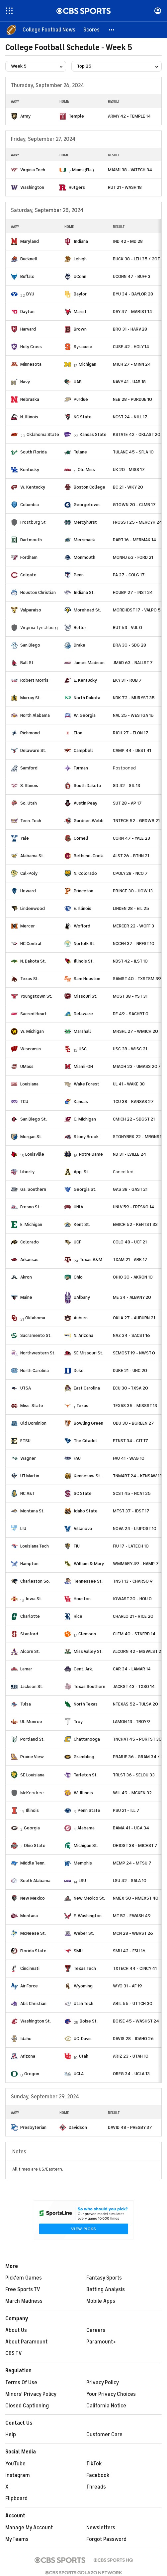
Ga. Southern (33, 1189)
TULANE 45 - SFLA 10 (133, 452)
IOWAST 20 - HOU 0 (132, 1599)
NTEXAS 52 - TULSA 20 (135, 1704)
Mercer (27, 926)
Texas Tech (85, 1968)
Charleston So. (35, 1581)
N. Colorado (85, 873)
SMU (78, 1951)
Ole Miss (86, 469)
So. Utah (28, 803)
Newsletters (100, 2527)
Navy (25, 382)
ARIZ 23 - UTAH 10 (130, 2056)
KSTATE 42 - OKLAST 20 (136, 434)
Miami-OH (83, 1066)
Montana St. (32, 1511)
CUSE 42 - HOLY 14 (131, 346)
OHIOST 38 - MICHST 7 (135, 1845)
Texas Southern (89, 1686)
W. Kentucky (32, 487)
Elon (78, 733)
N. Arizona (83, 1335)
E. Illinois (82, 908)
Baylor (80, 294)
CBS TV (13, 2353)
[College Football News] (49, 30)
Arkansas (29, 1259)
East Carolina (87, 1388)
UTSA (25, 1388)
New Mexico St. (89, 1898)
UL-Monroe (31, 1721)
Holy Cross (31, 346)
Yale (24, 838)
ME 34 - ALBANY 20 (132, 1297)
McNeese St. (33, 1933)
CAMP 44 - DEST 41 (132, 750)
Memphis (83, 1863)
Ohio (78, 1277)
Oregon (31, 2074)
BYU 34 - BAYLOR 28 (133, 294)
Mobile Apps (100, 2301)
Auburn (81, 1318)
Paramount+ (101, 2342)
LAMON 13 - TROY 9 (131, 1721)
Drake (79, 645)
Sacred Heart (33, 1014)
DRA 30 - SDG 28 (129, 645)
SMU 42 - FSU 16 (129, 1951)
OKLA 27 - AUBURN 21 (134, 1318)
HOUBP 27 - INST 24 (133, 592)
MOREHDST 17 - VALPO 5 (137, 610)
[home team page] (14, 116)
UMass (27, 1066)
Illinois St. (84, 961)
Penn (79, 575)
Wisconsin (30, 1049)
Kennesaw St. (87, 1476)
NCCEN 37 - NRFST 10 (133, 943)
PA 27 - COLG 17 (129, 575)
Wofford (82, 926)
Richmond (30, 733)
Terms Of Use (21, 2382)
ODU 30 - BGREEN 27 (133, 1423)
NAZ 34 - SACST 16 (131, 1335)
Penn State (89, 1810)
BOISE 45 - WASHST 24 (136, 2021)
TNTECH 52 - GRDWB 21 (136, 820)
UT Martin (29, 1476)
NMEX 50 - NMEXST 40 (135, 1898)
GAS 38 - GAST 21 (130, 1189)
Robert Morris (34, 680)
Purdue (81, 399)
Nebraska (29, 399)
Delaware (83, 1014)
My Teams (17, 2539)
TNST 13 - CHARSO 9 (133, 1581)
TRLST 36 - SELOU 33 (134, 1775)
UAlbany (82, 1297)
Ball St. (27, 662)
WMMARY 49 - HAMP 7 (136, 1563)
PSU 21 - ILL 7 (126, 1810)
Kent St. (82, 1224)
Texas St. (29, 978)
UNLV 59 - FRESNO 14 (133, 1207)
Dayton (27, 311)
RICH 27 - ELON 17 (130, 733)
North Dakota (87, 698)
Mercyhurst (85, 522)
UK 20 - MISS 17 (129, 469)
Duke (79, 1370)
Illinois (32, 1810)
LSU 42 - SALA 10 (129, 1880)
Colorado (29, 1242)
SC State (83, 1493)
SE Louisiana (32, 1775)
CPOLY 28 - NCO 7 (130, 873)
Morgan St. (31, 1136)
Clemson (87, 1634)
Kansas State (93, 434)
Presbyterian (33, 2127)
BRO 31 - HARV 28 (130, 329)
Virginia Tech (32, 170)
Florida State (33, 1951)
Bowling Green (88, 1423)
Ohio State (34, 1845)
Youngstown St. (36, 996)
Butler (80, 627)
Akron (26, 1277)
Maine (26, 1297)
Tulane (80, 452)
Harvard (28, 329)
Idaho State (86, 1511)
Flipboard (16, 2498)
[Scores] (91, 30)
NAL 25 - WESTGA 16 (133, 715)
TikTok (94, 2463)
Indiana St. (84, 592)
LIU (23, 1528)
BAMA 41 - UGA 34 (131, 1828)
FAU (77, 1458)
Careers (95, 2330)
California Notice (106, 2405)
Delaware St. (33, 750)
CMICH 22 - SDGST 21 (134, 1119)
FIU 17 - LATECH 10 (131, 1546)
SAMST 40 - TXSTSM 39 (137, 978)
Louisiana (29, 1084)
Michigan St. (86, 1845)
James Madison (89, 662)
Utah (83, 2056)
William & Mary (89, 1563)
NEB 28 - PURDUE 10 (132, 399)
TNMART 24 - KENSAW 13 (137, 1476)
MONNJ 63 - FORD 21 (133, 557)
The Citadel (85, 1441)
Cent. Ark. (83, 1669)
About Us (16, 2330)
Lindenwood (32, 908)
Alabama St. (32, 856)
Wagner (28, 1458)
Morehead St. (87, 610)
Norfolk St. (84, 943)
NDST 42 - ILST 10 (130, 961)
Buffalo (27, 276)
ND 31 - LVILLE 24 (129, 1154)
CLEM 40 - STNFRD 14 (134, 1634)
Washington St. (35, 2021)
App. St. (81, 1172)
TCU (24, 1101)
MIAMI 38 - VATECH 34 (130, 170)
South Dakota (87, 785)
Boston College (89, 487)
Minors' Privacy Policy (30, 2394)
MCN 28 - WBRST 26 (133, 1933)
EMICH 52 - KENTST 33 (135, 1224)
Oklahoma (35, 1318)
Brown (80, 329)
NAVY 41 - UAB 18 (129, 382)
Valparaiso (30, 610)
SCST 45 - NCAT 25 (132, 1493)
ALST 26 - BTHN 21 (131, 856)
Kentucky (29, 469)
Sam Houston (87, 978)
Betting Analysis (105, 2289)
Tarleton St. (86, 1775)
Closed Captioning (27, 2405)
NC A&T (27, 1493)
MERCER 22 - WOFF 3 (133, 926)
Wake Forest (86, 1084)
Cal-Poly (29, 873)
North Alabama (35, 715)
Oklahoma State (43, 434)
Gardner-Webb (89, 820)
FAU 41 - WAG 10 (128, 1458)
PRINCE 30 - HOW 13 (133, 891)
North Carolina (34, 1370)
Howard (28, 891)
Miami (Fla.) (83, 170)
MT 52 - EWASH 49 (132, 1916)
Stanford (29, 1634)
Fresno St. (30, 1207)
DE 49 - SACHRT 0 (130, 1014)
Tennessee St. (88, 1581)
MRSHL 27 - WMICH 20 (135, 1031)
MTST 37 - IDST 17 (131, 1511)
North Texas (86, 1704)
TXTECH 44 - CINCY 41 (135, 1968)
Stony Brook (86, 1136)
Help (10, 2434)
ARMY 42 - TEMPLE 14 (129, 116)
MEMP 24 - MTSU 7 (132, 1863)
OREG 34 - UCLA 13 (131, 2074)
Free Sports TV (22, 2289)
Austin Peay (85, 803)
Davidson (78, 2127)
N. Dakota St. (33, 961)
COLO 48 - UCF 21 (130, 1242)
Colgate (28, 575)
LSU (82, 1880)
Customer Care (104, 2434)
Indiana (81, 241)
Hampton (29, 1563)
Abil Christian (33, 2003)
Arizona (27, 2056)
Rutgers (77, 187)
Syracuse (83, 346)
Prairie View (32, 1757)
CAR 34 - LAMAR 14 (132, 1669)
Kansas (81, 1101)
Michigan (87, 364)
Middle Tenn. (32, 1863)
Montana (29, 1916)
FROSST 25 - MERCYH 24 (137, 522)
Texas (82, 1405)
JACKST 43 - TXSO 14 (134, 1686)
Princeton (83, 891)
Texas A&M (91, 1259)
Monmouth (84, 557)
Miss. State (31, 1405)
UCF (77, 1242)
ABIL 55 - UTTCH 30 (132, 2003)
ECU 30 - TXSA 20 (130, 1388)
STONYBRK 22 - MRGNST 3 (139, 1136)
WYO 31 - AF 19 (127, 1986)
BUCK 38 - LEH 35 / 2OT (136, 259)
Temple (76, 116)
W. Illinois (83, 1793)
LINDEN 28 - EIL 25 (131, 908)
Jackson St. (31, 1686)
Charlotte (30, 1616)
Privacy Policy (102, 2382)
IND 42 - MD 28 (128, 241)
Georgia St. (85, 1189)
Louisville (34, 1154)
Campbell (83, 750)
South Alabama (35, 1880)
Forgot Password (106, 2539)
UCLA (79, 2074)
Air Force (29, 1986)
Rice (78, 1616)
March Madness (23, 2301)
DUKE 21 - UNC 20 (130, 1370)
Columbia (29, 504)
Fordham (29, 557)
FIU (77, 1546)
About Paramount (26, 2342)
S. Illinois (29, 785)
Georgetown (87, 504)
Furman (81, 768)
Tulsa (25, 1704)
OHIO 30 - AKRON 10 (133, 1277)
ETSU (25, 1441)
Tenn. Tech (30, 820)
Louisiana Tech (34, 1546)
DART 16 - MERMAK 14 (134, 540)
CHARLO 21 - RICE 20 (133, 1616)
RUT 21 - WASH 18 (125, 187)
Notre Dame (91, 1154)
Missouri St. (85, 996)
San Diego (30, 645)
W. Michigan (32, 1031)
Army (25, 116)
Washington (32, 187)
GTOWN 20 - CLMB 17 (134, 504)
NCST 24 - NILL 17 (130, 417)
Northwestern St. (37, 1353)
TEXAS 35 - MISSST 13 (135, 1405)
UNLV (78, 1207)
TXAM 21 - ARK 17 (130, 1259)
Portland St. (32, 1739)
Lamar (26, 1669)
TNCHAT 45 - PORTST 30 (137, 1739)
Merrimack (84, 540)
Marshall (82, 1031)
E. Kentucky (85, 680)
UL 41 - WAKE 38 (129, 1084)
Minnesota (31, 364)
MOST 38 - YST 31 (130, 996)
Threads (96, 2487)
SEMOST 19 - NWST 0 (134, 1353)
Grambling (84, 1757)
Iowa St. (34, 1599)
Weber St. (84, 1933)
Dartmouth (31, 540)
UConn (80, 276)
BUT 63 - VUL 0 (127, 627)
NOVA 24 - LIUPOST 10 (134, 1528)
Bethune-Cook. (89, 856)
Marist (80, 311)
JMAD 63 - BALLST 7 (133, 662)
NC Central (31, 943)
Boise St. (89, 2021)
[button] (112, 30)
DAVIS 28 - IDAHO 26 (133, 2038)
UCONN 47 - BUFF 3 (131, 276)
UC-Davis (83, 2038)
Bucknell (29, 259)
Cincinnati (30, 1968)
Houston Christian (38, 592)
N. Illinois (29, 417)
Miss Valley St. (88, 1651)
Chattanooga (87, 1739)
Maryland (29, 241)
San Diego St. (33, 1119)
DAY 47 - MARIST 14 (132, 311)
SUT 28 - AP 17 (127, 803)
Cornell (81, 838)
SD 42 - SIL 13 (126, 785)
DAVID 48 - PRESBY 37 (130, 2127)
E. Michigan (31, 1224)
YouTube (15, 2463)
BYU (30, 294)
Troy (78, 1721)
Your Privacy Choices (111, 2394)
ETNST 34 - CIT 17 (130, 1441)
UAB (78, 382)
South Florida (33, 452)
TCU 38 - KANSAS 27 (133, 1101)
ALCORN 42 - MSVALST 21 (138, 1651)
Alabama (86, 1828)
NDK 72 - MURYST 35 (134, 698)
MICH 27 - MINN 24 (132, 364)
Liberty (27, 1172)
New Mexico (32, 1898)
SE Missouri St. (88, 1353)
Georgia (32, 1828)
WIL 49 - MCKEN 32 (132, 1793)
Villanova (83, 1528)
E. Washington (88, 1916)
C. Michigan (85, 1119)
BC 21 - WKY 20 (128, 487)
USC (83, 1049)
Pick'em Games (23, 2278)
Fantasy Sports (104, 2278)
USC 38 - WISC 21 (130, 1049)
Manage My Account (29, 2527)
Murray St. (30, 698)
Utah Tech (83, 2003)
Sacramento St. (35, 1335)
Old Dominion (33, 1423)
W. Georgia (85, 715)
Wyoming (83, 1986)
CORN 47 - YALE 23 (131, 838)
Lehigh (80, 259)
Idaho (26, 2038)
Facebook (97, 2475)
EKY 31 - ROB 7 (127, 680)
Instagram (17, 2475)
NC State (83, 417)
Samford (29, 768)
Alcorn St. (30, 1651)
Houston (82, 1599)
